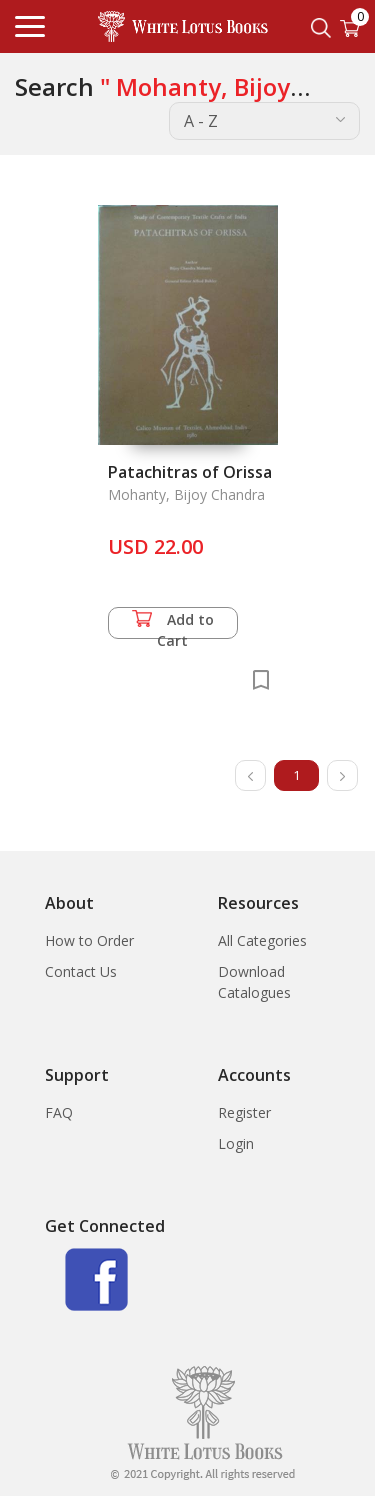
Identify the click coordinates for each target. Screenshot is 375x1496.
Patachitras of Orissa (190, 472)
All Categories (262, 940)
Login (236, 1143)
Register (244, 1112)
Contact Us (81, 971)
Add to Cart (173, 624)
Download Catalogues (254, 982)
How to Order (89, 940)
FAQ (59, 1112)
